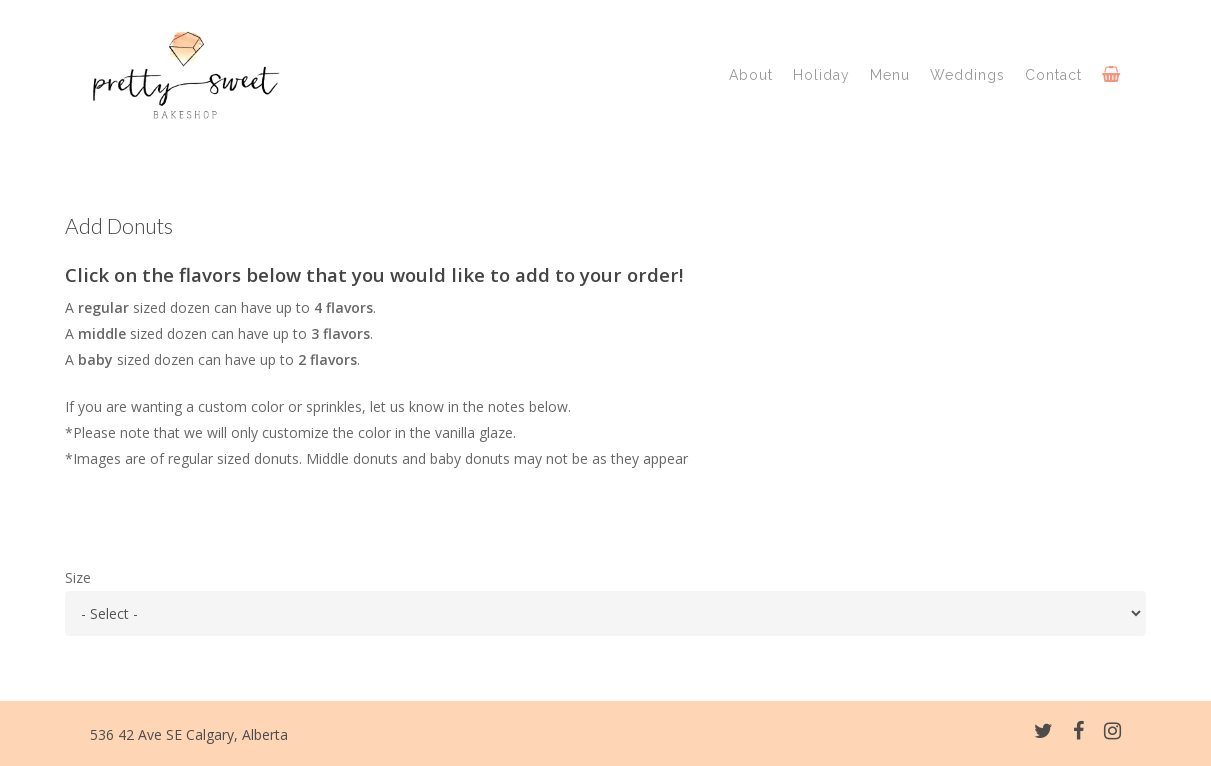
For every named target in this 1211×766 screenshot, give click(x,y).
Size (78, 577)
